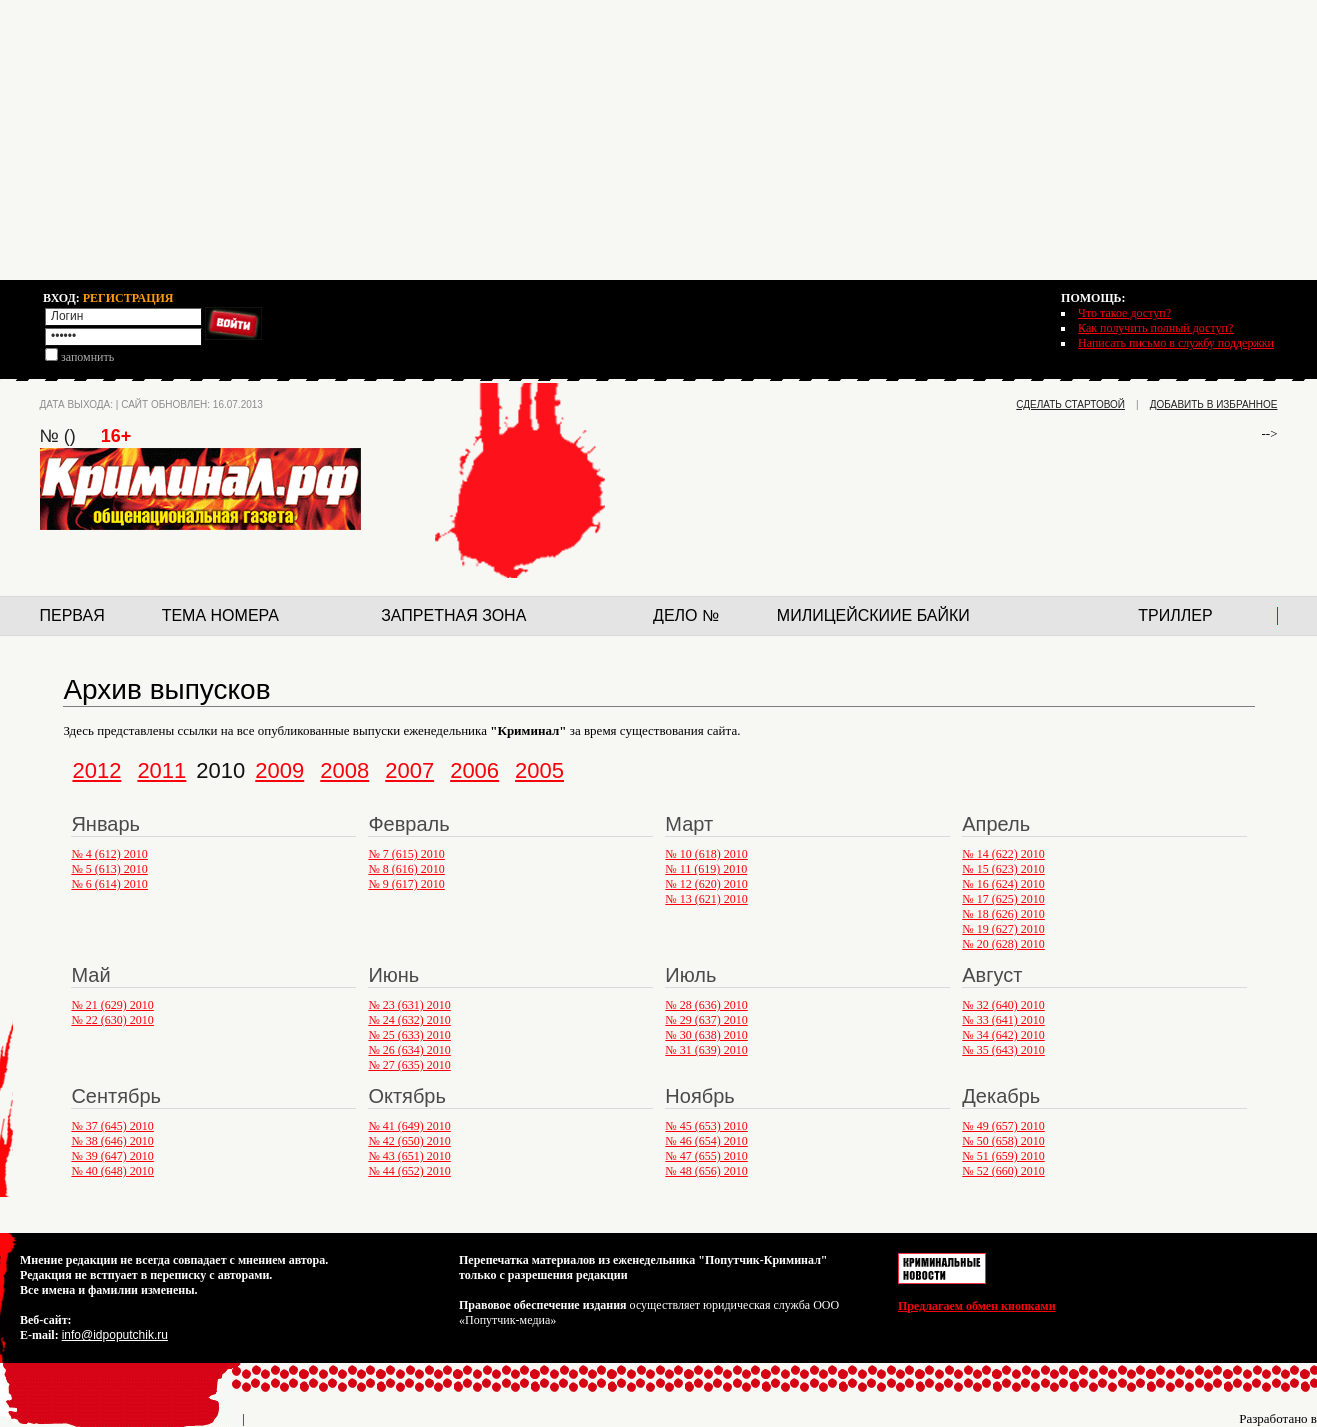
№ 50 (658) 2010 (1003, 1141)
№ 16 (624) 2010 (1003, 884)
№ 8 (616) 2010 (406, 869)
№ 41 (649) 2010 (409, 1126)
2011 (161, 770)
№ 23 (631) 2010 (409, 1005)
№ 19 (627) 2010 (1003, 929)
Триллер (1175, 615)
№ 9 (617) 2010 (406, 884)
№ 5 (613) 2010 (109, 869)
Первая (72, 615)
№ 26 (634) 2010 (409, 1050)
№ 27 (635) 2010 (409, 1065)
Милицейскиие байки (873, 615)
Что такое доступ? (1124, 313)
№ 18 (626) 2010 (1003, 914)
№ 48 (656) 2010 (706, 1171)
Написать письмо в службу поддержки (1176, 343)
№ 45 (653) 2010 (706, 1126)
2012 (96, 770)
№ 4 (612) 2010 (109, 854)
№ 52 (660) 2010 (1003, 1171)
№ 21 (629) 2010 (112, 1005)
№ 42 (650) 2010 (409, 1141)
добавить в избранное (1214, 404)
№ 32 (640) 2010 (1003, 1005)
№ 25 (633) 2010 (409, 1035)
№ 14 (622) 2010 (1003, 854)
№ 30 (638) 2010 (706, 1035)
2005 (539, 770)
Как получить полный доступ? (1155, 328)
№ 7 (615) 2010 (406, 854)
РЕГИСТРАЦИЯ (128, 298)
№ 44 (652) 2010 (409, 1171)
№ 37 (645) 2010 (112, 1126)
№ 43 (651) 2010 (409, 1156)
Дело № (686, 615)
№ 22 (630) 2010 (112, 1020)
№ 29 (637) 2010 (706, 1020)
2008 (344, 770)
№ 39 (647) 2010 (112, 1156)
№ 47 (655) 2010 (706, 1156)
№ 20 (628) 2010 (1003, 944)
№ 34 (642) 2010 (1003, 1035)
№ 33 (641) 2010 (1003, 1020)
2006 (474, 770)
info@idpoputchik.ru (115, 1335)
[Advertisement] (659, 140)
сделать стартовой (1070, 404)
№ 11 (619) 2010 (706, 869)
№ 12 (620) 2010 (706, 884)
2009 (279, 770)
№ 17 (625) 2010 (1003, 899)
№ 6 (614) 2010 (109, 884)
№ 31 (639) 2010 (706, 1050)
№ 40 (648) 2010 (112, 1171)
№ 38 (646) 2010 (112, 1141)
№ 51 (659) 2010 (1003, 1156)
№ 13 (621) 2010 (706, 899)
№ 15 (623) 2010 (1003, 869)
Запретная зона (453, 615)
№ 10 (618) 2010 (706, 854)
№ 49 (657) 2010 (1003, 1126)
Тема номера (220, 615)
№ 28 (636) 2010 (706, 1005)
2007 (409, 770)
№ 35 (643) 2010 (1003, 1050)
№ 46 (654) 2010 (706, 1141)
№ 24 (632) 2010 (409, 1020)
